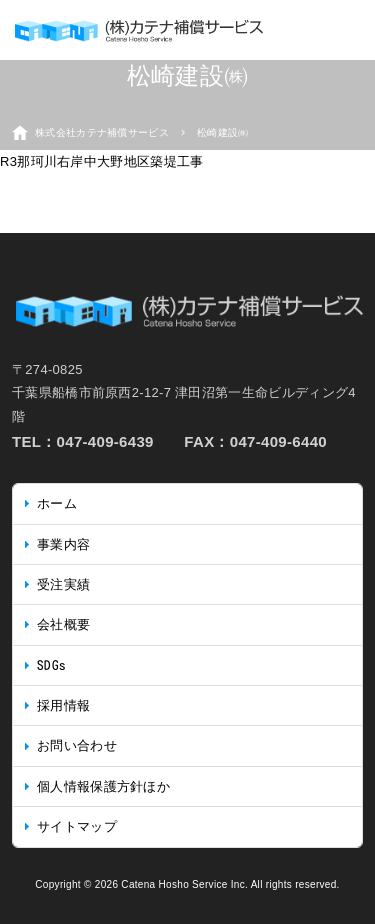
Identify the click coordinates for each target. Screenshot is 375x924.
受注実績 (63, 584)
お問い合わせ (77, 745)
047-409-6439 (105, 441)
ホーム (57, 503)
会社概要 (63, 624)
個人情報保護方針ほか (103, 786)
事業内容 (63, 544)
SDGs (51, 665)
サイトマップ (77, 826)
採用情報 (63, 705)
